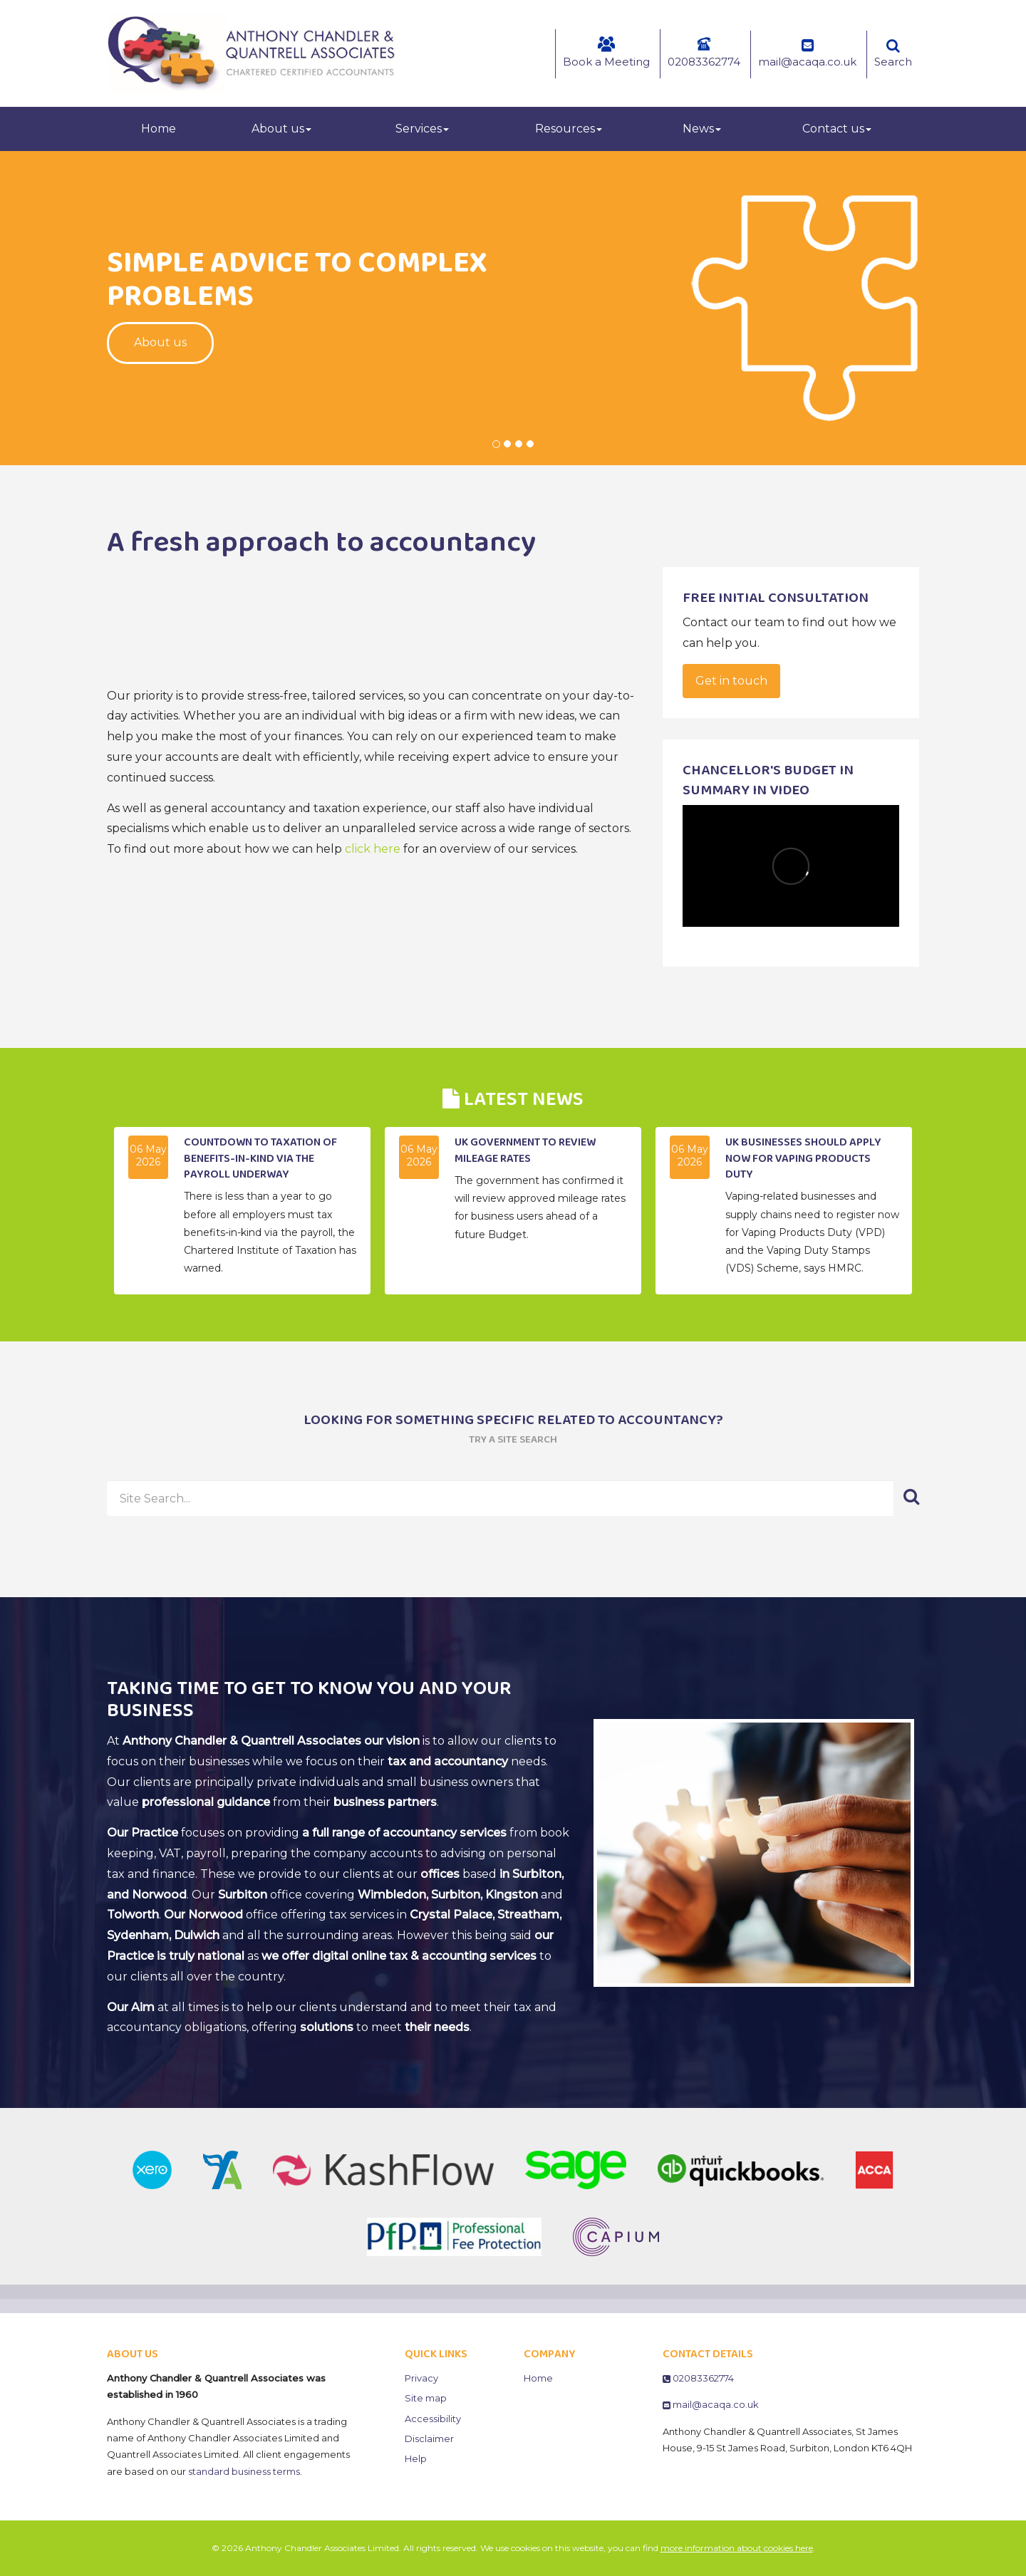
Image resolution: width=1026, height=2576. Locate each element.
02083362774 (704, 52)
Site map (426, 2398)
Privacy (421, 2378)
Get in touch (731, 680)
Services (422, 128)
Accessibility (433, 2418)
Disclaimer (429, 2438)
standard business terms (244, 2471)
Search (893, 53)
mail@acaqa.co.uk (807, 53)
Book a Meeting (606, 52)
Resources (568, 128)
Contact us (836, 128)
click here (372, 849)
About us (281, 128)
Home (158, 128)
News (702, 128)
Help (416, 2458)
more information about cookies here (736, 2548)
